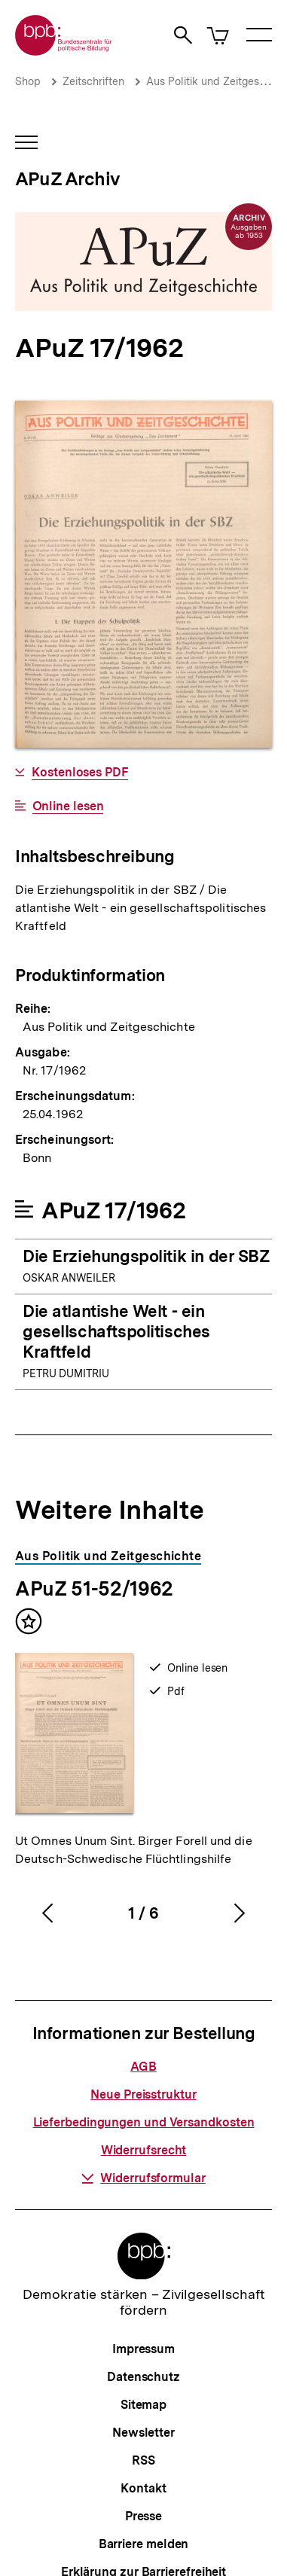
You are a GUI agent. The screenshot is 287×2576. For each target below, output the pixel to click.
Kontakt (143, 2488)
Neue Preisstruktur (143, 2094)
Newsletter (143, 2432)
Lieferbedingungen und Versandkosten (144, 2122)
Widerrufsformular (143, 2178)
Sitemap (143, 2405)
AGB (143, 2066)
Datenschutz (143, 2377)
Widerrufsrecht (144, 2150)
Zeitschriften (93, 81)
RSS (143, 2460)
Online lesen (68, 806)
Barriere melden (144, 2544)
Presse (143, 2516)
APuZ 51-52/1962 (94, 1588)
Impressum (143, 2349)
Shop (28, 81)
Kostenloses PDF (80, 772)
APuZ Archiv (67, 179)
